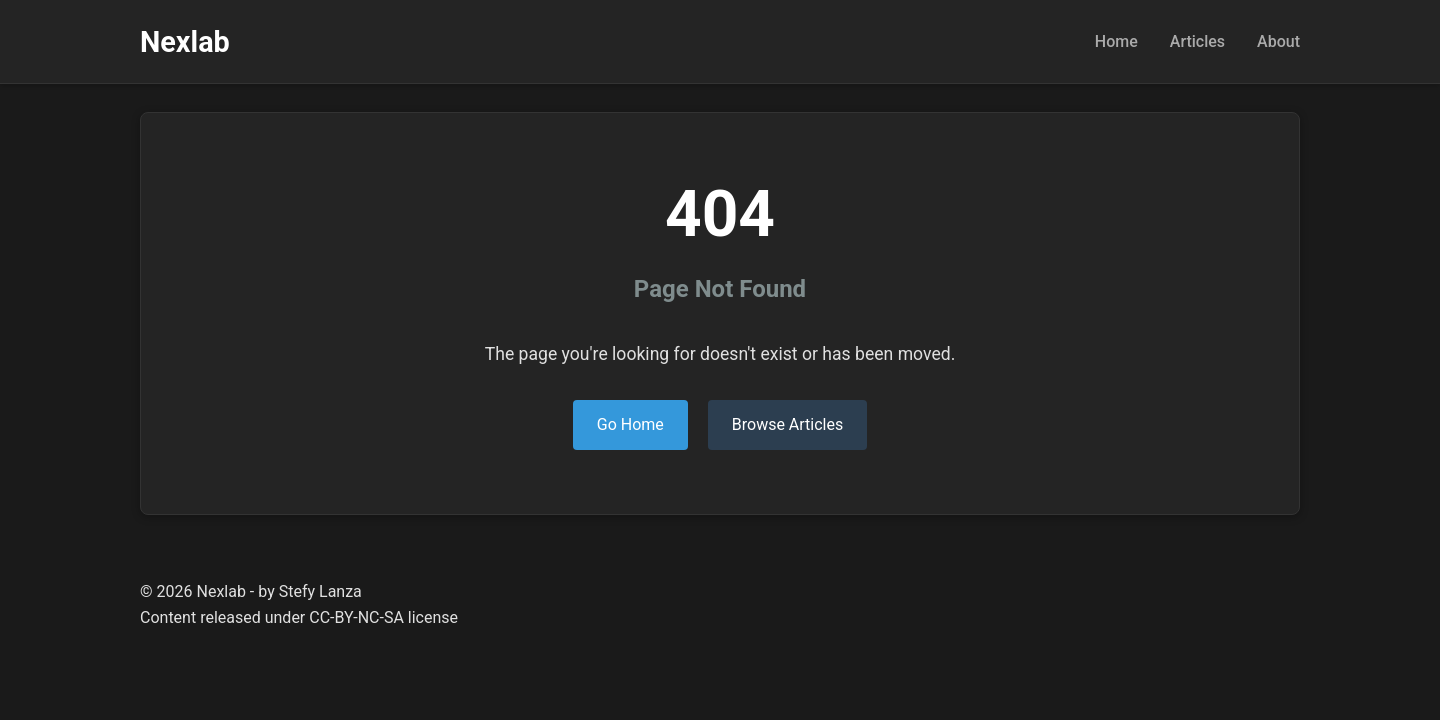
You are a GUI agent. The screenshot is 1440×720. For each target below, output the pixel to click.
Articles (1197, 41)
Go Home (630, 424)
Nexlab (185, 42)
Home (1116, 41)
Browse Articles (787, 424)
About (1278, 41)
